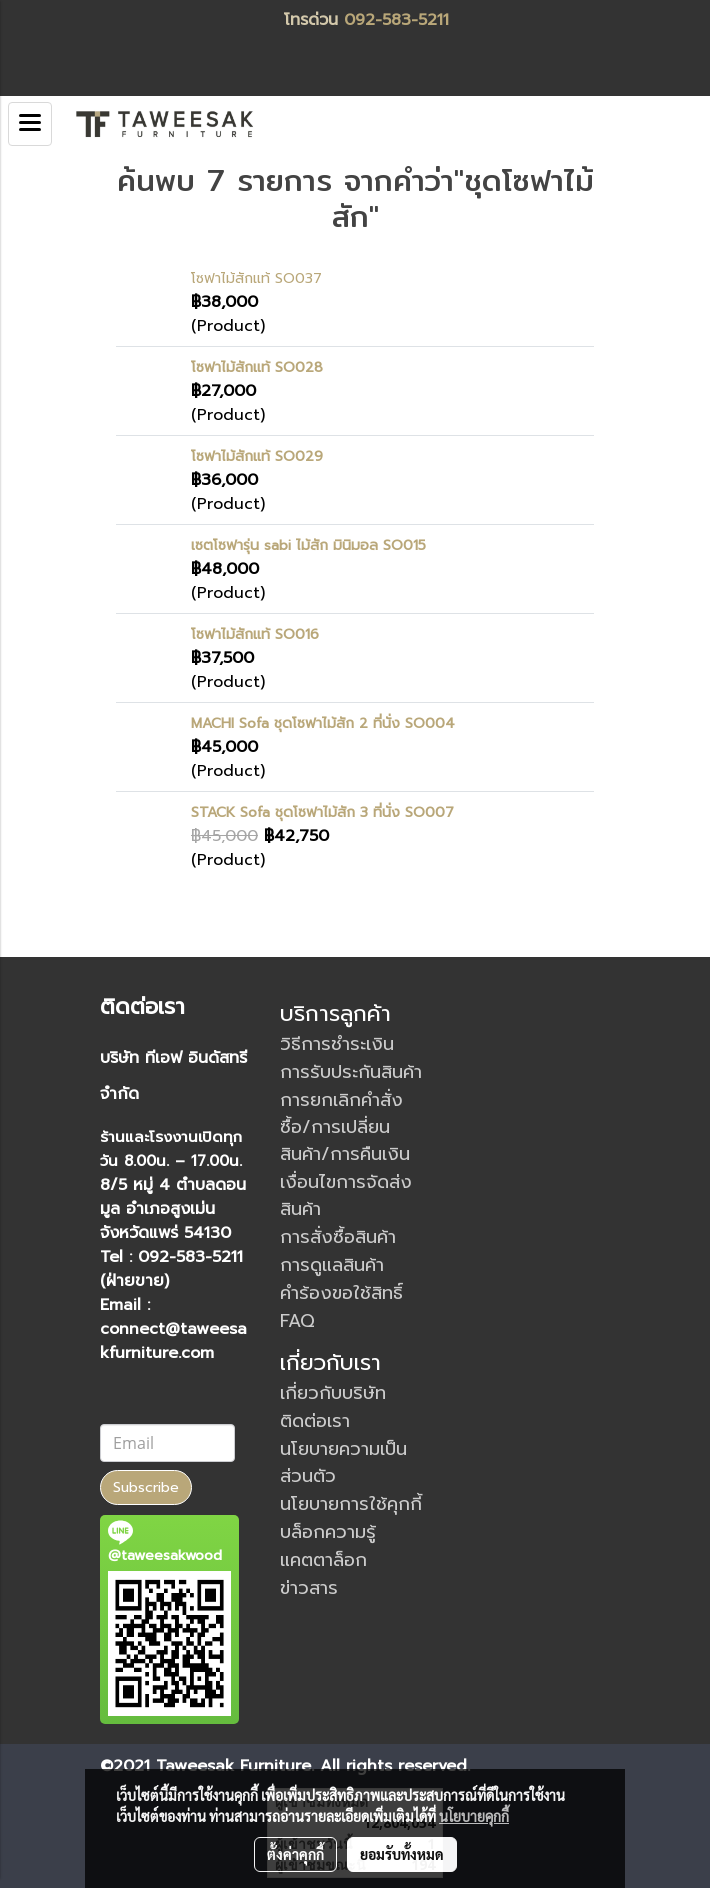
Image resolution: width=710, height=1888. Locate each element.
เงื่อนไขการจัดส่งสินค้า (346, 1195)
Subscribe (146, 1487)
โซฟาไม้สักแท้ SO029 (257, 456)
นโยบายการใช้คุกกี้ (351, 1504)
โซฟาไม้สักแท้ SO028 (257, 367)
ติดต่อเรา (315, 1421)
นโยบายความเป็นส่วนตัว (343, 1462)
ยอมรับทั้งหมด (402, 1854)
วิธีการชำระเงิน (337, 1044)
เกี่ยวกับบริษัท (333, 1393)
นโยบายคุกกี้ (474, 1816)
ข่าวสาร (309, 1588)
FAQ (297, 1321)
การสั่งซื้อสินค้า (338, 1237)
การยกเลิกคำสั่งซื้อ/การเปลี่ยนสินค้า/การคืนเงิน (345, 1127)
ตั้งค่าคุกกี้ (295, 1854)
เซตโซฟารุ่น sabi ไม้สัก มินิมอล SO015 (308, 545)
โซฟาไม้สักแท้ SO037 (256, 278)
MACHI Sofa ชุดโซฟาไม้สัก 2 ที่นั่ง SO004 (323, 723)
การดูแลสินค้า (332, 1265)
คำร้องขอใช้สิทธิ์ (341, 1293)
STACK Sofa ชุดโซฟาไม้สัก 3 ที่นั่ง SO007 (322, 812)
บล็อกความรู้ (328, 1532)
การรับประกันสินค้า (351, 1072)
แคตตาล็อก (323, 1560)
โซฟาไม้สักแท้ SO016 (255, 634)
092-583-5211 (396, 20)
